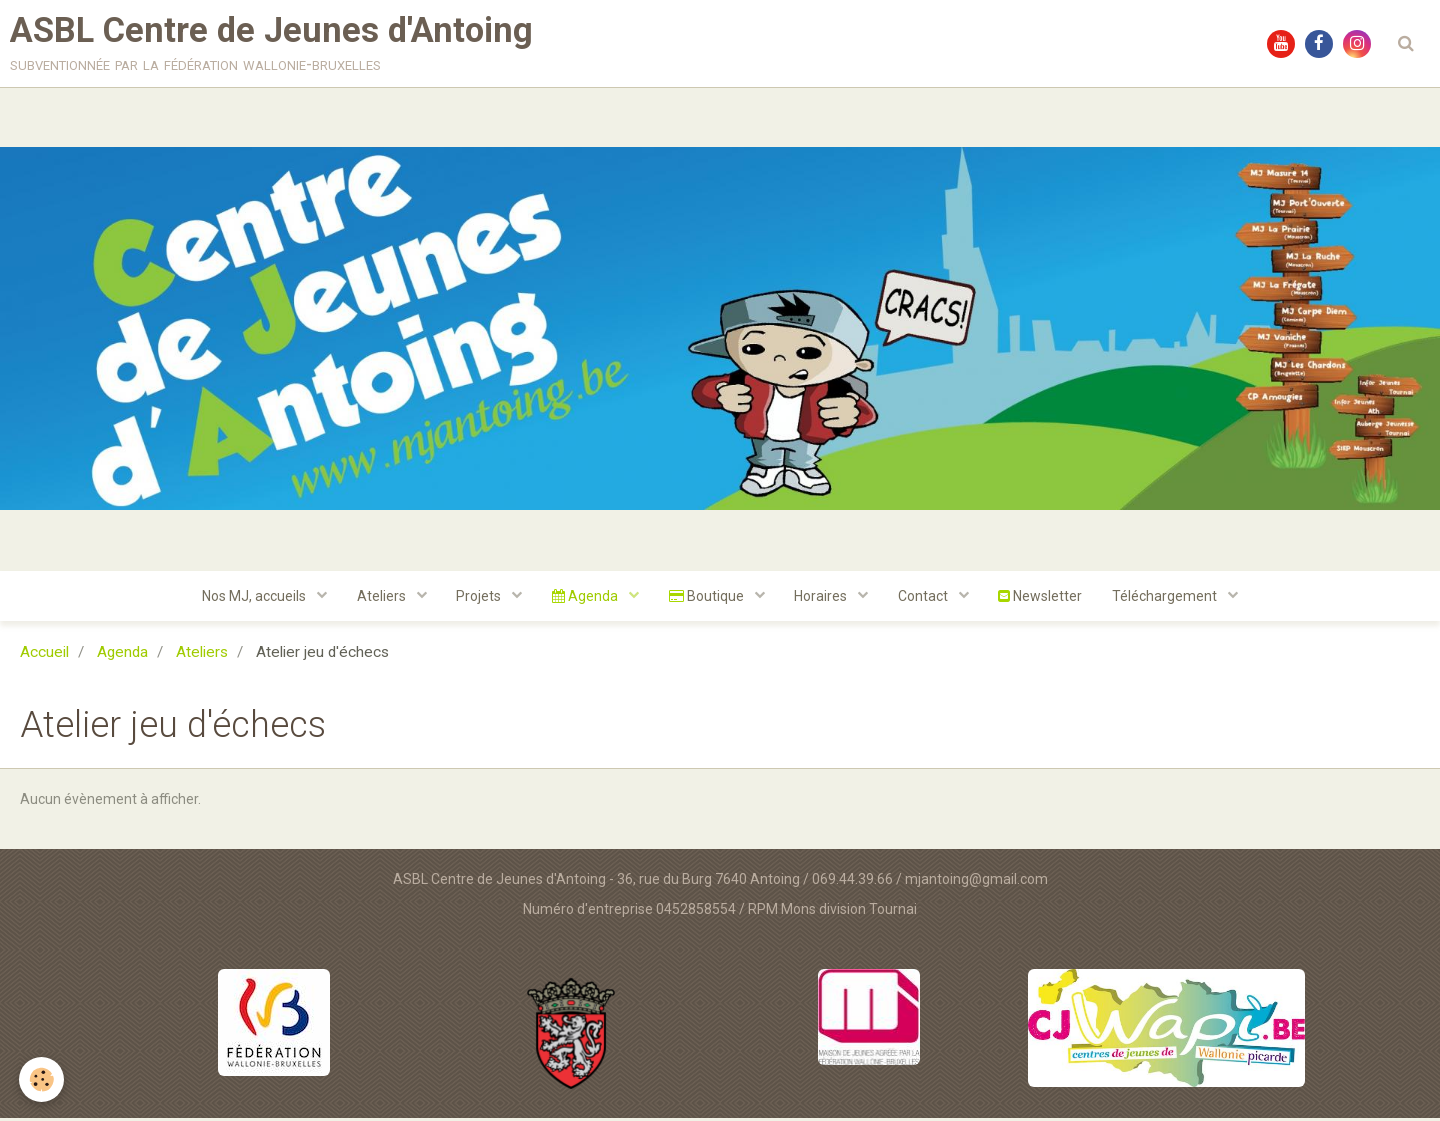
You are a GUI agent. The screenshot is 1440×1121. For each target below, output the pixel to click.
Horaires (823, 599)
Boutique (708, 599)
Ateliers (382, 599)
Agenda (586, 599)
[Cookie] (42, 1079)
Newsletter (1042, 599)
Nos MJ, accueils (254, 599)
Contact (925, 599)
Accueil (44, 655)
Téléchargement (1168, 599)
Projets (480, 599)
